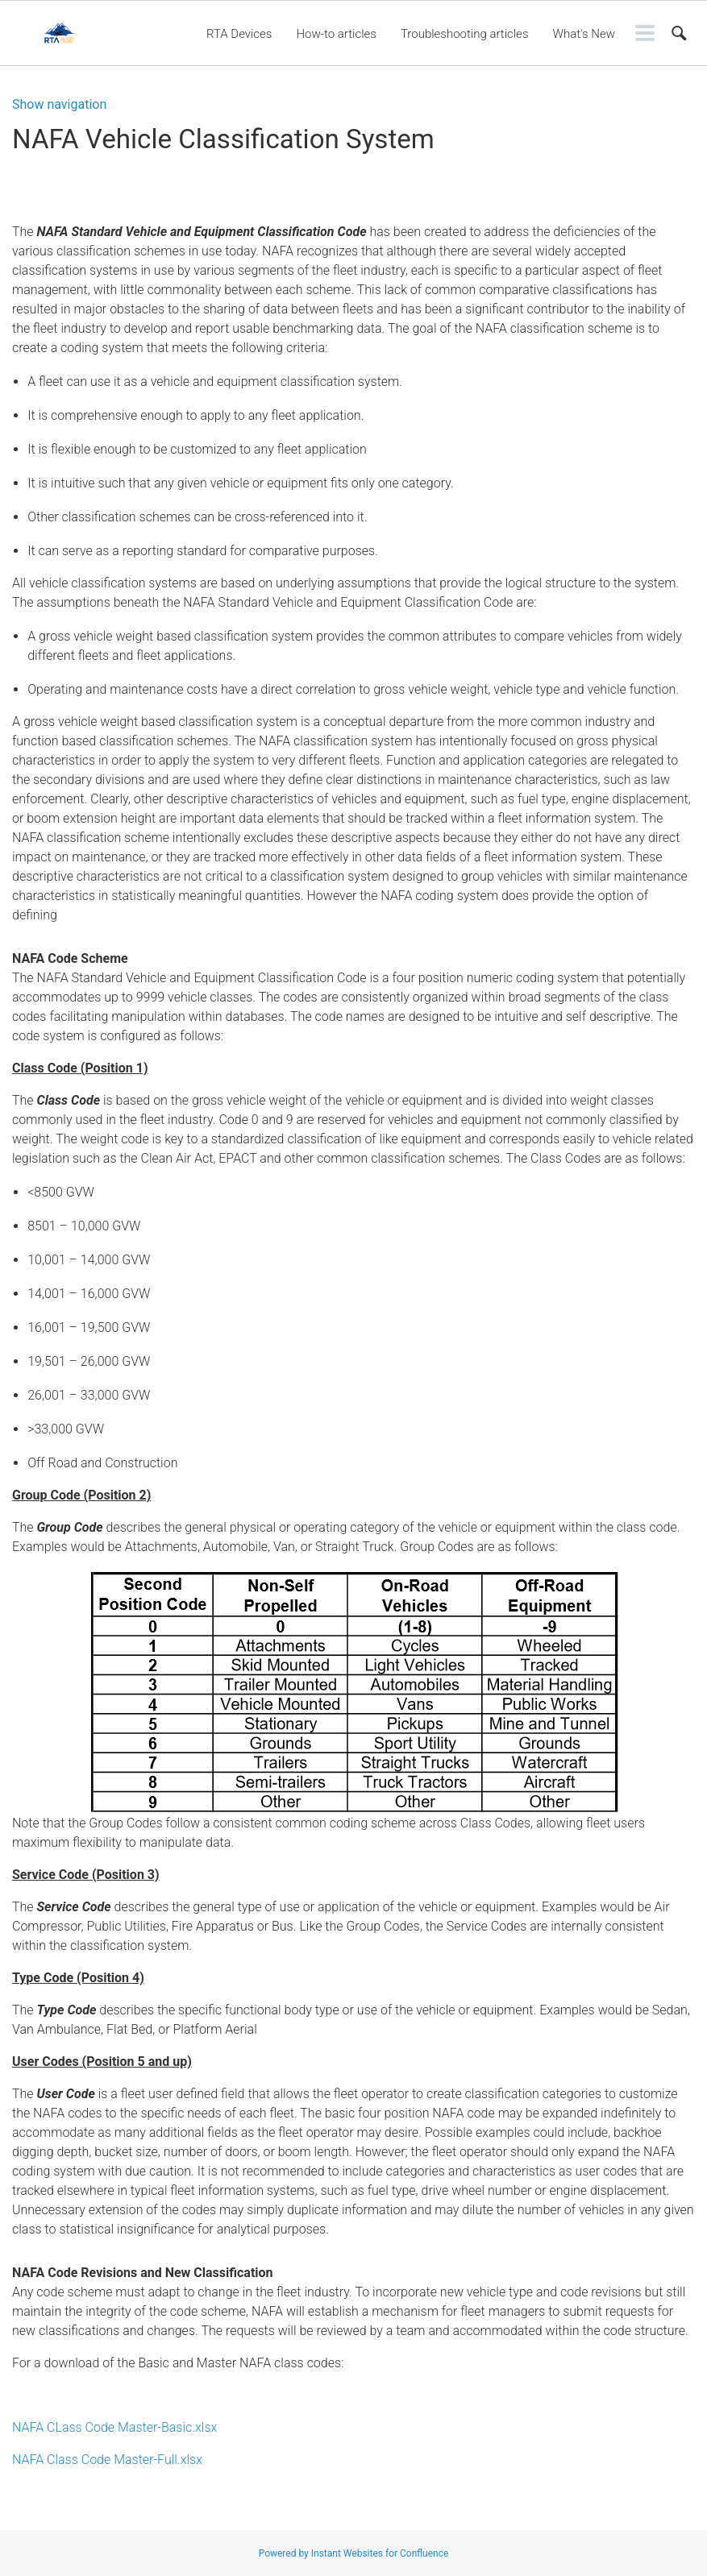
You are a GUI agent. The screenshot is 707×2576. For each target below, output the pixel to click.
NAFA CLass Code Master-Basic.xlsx (114, 2427)
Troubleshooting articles (465, 34)
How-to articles (336, 34)
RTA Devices (239, 34)
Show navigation (59, 104)
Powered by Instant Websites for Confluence (354, 2553)
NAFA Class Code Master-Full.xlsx (107, 2459)
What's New (583, 34)
